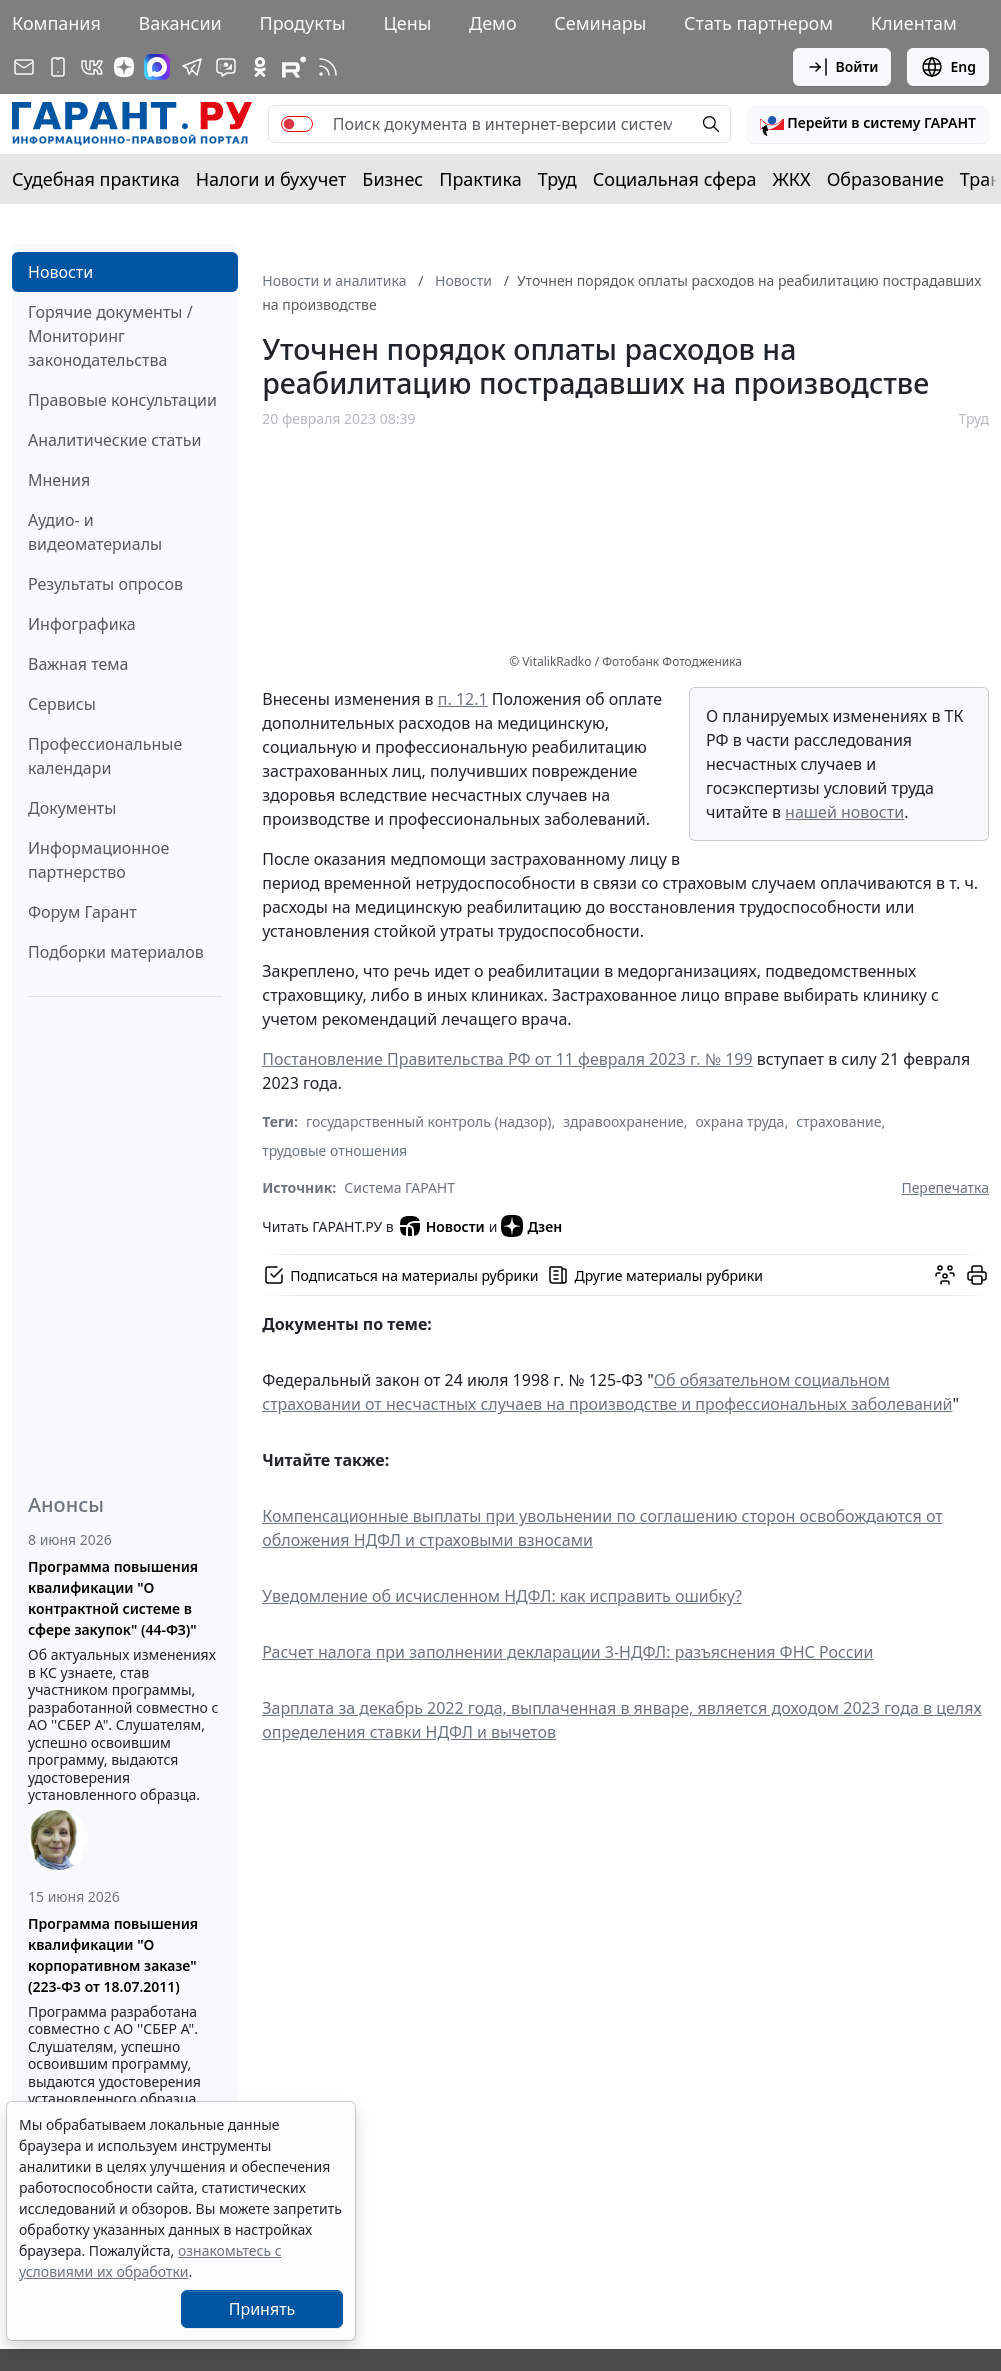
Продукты (302, 23)
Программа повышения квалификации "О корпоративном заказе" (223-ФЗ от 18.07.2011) (113, 1955)
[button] (868, 124)
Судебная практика (96, 179)
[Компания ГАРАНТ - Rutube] (294, 67)
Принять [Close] (262, 2309)
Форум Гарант (82, 912)
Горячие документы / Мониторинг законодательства (110, 336)
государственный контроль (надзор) (428, 1121)
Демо (493, 23)
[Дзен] (124, 67)
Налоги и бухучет (271, 179)
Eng (948, 67)
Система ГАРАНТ (399, 1187)
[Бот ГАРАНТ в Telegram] (226, 67)
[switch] (297, 124)
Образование (885, 179)
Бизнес (392, 179)
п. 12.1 (463, 699)
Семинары (600, 23)
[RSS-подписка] (328, 67)
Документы (72, 808)
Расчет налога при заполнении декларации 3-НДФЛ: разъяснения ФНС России (567, 1652)
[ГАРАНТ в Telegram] (192, 67)
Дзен (531, 1226)
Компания (56, 23)
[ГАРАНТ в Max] (157, 67)
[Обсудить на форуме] (945, 1275)
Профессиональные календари (105, 756)
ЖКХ (792, 179)
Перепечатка (945, 1187)
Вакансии (180, 23)
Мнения (59, 480)
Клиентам (914, 23)
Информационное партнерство (98, 860)
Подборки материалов (116, 952)
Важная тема (78, 664)
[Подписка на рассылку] (24, 67)
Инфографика (82, 624)
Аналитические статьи (114, 440)
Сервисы (62, 704)
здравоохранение (623, 1121)
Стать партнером (758, 23)
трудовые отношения (334, 1150)
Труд (557, 179)
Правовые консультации (122, 400)
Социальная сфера (675, 179)
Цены (407, 23)
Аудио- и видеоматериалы (95, 532)
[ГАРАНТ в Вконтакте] (92, 67)
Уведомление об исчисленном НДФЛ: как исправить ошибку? (502, 1596)
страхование (838, 1121)
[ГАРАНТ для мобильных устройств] (58, 67)
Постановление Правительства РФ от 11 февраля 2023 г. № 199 (507, 1059)
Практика (480, 179)
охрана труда (740, 1121)
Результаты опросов (105, 584)
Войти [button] (842, 67)
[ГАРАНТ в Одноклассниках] (260, 67)
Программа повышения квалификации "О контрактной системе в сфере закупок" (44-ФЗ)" (113, 1598)
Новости (60, 272)
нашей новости (844, 812)
